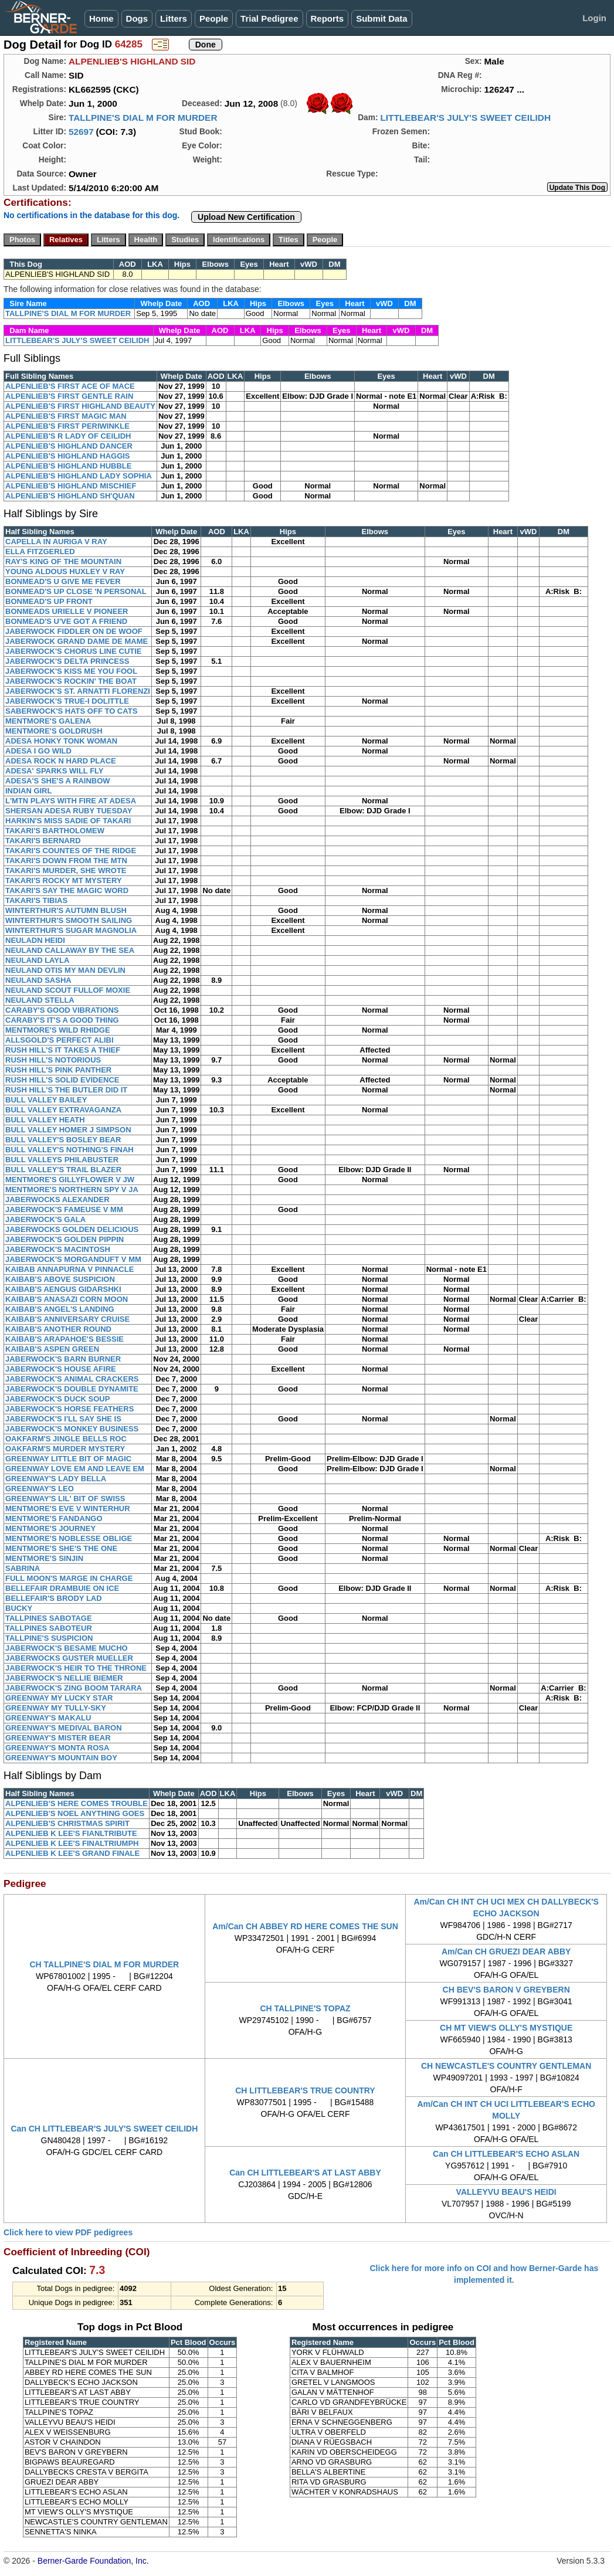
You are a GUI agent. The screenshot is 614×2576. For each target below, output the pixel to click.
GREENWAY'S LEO (39, 1488)
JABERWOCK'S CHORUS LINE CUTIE (73, 651)
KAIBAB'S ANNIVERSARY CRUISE (67, 1319)
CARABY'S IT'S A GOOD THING (62, 1020)
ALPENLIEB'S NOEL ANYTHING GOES (74, 1813)
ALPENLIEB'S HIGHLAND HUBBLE (68, 465)
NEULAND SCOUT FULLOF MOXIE (67, 990)
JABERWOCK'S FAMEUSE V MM (64, 1209)
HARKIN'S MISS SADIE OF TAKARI (68, 820)
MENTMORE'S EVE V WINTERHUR (67, 1508)
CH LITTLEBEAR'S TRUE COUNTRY (305, 2090)
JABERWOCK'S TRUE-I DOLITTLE (67, 701)
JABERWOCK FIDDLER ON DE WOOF (74, 631)
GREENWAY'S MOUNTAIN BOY (61, 1757)
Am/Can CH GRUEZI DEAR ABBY (506, 1951)
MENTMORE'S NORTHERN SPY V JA (71, 1189)
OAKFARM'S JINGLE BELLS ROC (66, 1438)
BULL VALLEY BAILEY (46, 1099)
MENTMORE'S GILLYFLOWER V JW (69, 1179)
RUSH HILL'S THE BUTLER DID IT (66, 1089)
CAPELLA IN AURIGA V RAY (56, 541)
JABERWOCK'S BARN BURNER (63, 1359)
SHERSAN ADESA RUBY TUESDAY (68, 810)
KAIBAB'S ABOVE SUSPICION (60, 1279)
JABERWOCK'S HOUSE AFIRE (60, 1369)
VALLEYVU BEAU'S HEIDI (506, 2192)
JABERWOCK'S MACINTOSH (57, 1249)
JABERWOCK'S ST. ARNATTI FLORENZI (77, 691)
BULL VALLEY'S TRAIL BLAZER (63, 1169)
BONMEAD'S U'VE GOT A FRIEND (66, 621)
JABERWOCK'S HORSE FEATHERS (69, 1408)
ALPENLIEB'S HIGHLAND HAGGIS (67, 456)
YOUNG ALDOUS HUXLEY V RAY (65, 571)
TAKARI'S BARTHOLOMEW (54, 830)
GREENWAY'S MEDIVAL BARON (63, 1727)
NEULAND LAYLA (37, 960)
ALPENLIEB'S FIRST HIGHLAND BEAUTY (80, 406)
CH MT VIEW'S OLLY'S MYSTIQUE (506, 2027)
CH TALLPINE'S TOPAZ (305, 2008)
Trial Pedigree (269, 18)
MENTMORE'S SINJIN (44, 1558)
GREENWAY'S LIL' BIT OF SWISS (65, 1498)
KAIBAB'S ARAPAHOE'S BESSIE (64, 1339)
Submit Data (382, 18)
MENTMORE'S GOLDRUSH (54, 731)
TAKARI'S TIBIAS (36, 900)
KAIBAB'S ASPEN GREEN (52, 1349)
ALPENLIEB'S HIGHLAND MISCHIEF (70, 485)
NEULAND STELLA (39, 1000)
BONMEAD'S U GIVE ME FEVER (63, 581)
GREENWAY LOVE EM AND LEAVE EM (74, 1468)
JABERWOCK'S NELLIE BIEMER (64, 1678)
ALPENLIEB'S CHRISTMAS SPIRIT (67, 1823)
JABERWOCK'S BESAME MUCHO (66, 1648)
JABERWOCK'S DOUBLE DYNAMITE (71, 1388)
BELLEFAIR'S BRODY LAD (53, 1598)
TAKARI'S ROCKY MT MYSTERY (63, 880)
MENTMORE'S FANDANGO (54, 1518)
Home (101, 18)
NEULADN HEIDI (35, 940)
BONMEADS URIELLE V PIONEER (66, 611)
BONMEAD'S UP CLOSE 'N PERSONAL (76, 591)
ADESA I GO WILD (38, 750)
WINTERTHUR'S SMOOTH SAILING (68, 920)
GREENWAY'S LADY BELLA (55, 1478)
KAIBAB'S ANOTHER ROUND (58, 1329)
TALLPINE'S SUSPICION (49, 1638)
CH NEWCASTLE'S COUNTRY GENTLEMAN (506, 2066)
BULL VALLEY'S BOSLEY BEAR (63, 1139)
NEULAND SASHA (38, 980)
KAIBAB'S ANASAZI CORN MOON (66, 1299)
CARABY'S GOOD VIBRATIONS (62, 1010)
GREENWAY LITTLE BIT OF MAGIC (68, 1458)
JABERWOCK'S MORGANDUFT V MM (73, 1259)
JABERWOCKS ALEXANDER (57, 1199)
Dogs (137, 18)
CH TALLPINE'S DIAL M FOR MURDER (104, 1964)
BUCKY (18, 1608)
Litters (173, 18)
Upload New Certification (246, 217)
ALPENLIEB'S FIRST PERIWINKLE (67, 426)
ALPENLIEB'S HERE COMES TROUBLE (76, 1803)
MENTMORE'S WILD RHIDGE (57, 1030)
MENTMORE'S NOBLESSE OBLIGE (68, 1538)
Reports (327, 18)
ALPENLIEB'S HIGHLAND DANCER (69, 446)
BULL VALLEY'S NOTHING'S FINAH (69, 1149)
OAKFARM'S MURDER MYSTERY (65, 1448)
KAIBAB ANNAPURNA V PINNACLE (69, 1269)
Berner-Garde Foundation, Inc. (93, 2560)
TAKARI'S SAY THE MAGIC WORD (66, 890)
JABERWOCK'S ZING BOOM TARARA (73, 1688)
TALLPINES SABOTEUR (48, 1628)
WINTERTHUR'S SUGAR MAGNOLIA (71, 930)
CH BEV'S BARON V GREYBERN (506, 1989)
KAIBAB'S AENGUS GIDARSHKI (63, 1289)
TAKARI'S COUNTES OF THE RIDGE (70, 850)
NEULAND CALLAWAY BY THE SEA (69, 950)
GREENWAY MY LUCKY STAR (59, 1697)
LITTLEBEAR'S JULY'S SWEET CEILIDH (465, 118)
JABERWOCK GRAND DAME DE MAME (76, 641)
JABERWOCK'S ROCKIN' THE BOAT (71, 681)
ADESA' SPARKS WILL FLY (54, 770)
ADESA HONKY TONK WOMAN (61, 741)
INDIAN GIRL (28, 790)
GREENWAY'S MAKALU (48, 1717)
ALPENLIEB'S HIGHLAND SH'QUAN (70, 495)
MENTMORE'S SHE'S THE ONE (61, 1548)
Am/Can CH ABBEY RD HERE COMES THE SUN (305, 1926)
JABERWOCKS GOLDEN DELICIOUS (71, 1229)
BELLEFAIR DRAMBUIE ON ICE (62, 1588)
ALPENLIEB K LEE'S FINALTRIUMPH (71, 1843)
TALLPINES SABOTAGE (48, 1618)
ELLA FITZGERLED (40, 551)
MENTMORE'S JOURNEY (50, 1528)
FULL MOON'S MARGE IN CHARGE (69, 1578)
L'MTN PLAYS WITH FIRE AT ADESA (70, 800)
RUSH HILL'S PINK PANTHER (58, 1069)
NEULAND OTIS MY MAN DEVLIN (65, 970)
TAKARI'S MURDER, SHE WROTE (66, 870)
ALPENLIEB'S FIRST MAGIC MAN (66, 416)
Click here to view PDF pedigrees (68, 2232)
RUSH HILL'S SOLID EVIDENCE (62, 1079)
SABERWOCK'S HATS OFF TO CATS (71, 711)
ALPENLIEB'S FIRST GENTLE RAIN (69, 396)
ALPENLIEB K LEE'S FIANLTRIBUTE (71, 1833)
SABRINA (22, 1568)
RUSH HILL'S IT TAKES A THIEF (62, 1050)
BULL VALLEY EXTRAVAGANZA (63, 1109)
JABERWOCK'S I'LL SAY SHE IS (63, 1418)
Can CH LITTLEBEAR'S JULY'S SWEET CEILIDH (104, 2128)
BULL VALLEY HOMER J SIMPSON (68, 1129)
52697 (81, 132)
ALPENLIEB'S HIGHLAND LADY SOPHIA (78, 475)
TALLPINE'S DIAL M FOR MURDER (143, 118)
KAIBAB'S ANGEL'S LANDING (59, 1309)
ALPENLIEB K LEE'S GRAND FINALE (72, 1853)
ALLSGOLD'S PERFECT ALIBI (59, 1040)
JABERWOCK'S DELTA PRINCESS (67, 661)
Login (594, 18)
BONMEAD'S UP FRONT (49, 601)
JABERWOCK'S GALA (45, 1219)
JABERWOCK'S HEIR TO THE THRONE (76, 1668)
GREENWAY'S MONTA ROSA (57, 1747)
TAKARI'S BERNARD (43, 840)
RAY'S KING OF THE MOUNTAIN (63, 561)
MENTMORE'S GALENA (48, 721)
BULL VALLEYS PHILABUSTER (61, 1159)
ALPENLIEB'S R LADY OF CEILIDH (68, 436)
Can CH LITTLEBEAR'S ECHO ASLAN (506, 2153)
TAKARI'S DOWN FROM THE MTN (66, 860)
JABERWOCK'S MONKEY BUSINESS (71, 1428)
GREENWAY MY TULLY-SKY (55, 1707)
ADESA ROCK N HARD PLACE (60, 760)
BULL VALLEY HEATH (45, 1119)
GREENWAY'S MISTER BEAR (58, 1737)
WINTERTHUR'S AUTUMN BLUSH (66, 910)
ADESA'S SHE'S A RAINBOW (57, 780)
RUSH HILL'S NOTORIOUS (53, 1059)
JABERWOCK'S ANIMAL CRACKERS (71, 1378)
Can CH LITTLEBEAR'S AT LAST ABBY (305, 2172)
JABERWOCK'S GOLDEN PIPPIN (64, 1239)
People (213, 18)
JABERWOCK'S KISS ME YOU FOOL (71, 671)
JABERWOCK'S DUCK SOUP (57, 1398)
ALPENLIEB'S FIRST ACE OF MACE (70, 386)
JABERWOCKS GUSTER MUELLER (69, 1658)
